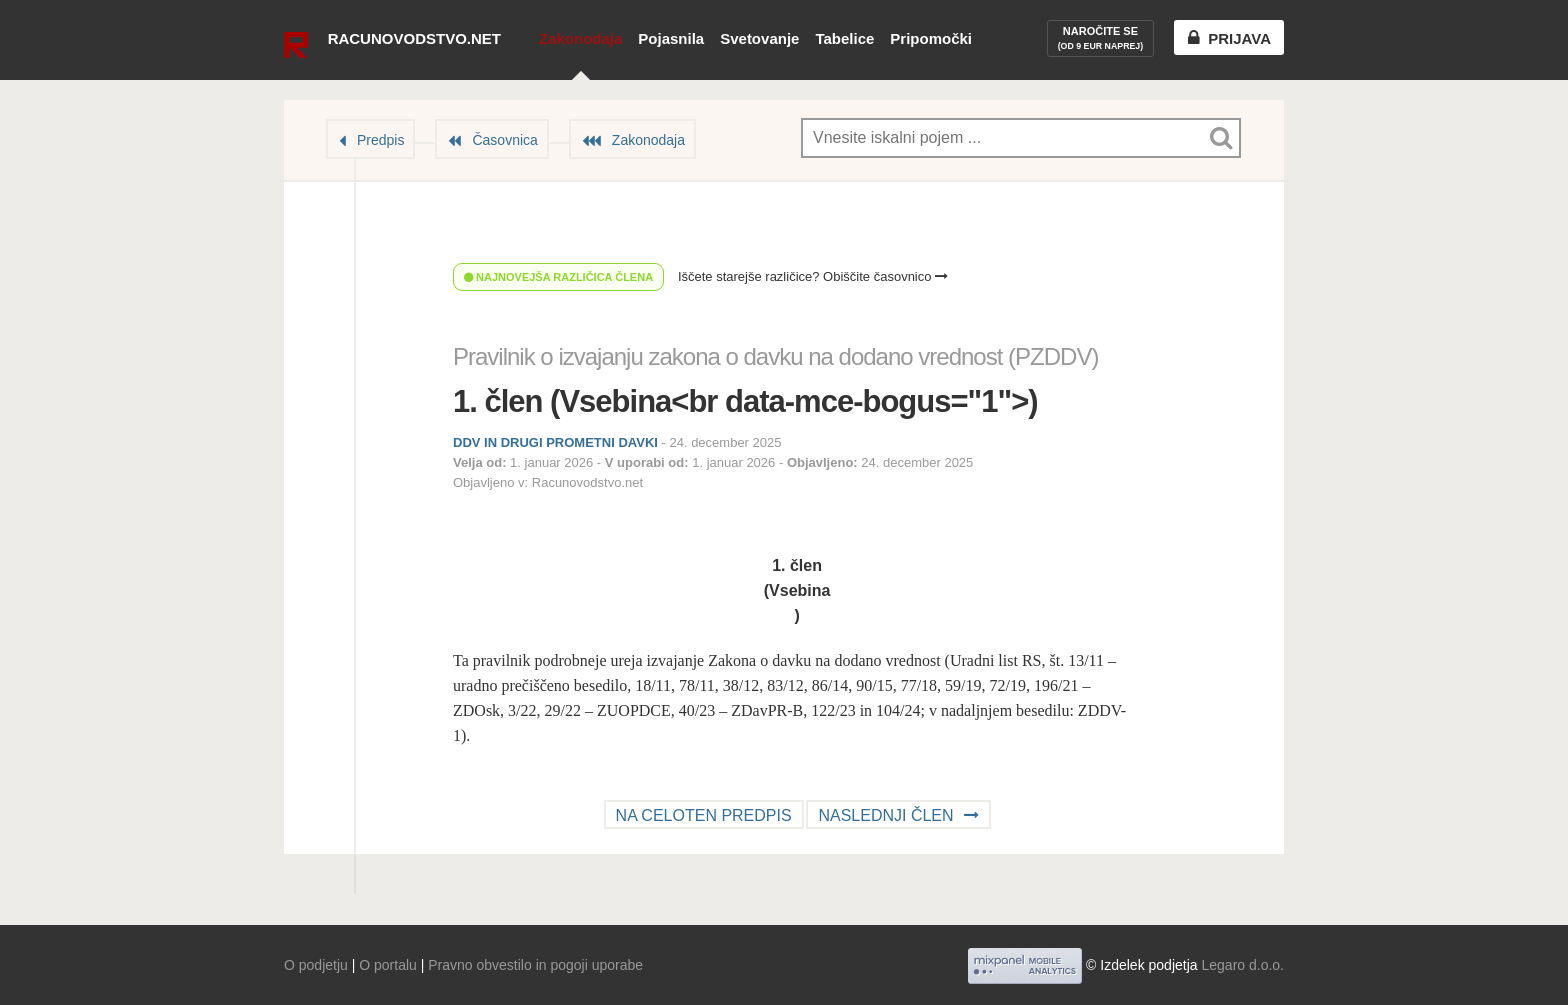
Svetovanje (759, 38)
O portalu (388, 965)
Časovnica (504, 140)
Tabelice (844, 38)
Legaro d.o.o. (1242, 965)
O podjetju (316, 965)
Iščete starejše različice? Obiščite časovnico (813, 276)
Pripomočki (931, 38)
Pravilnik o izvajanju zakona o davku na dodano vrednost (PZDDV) (775, 356)
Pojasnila (671, 38)
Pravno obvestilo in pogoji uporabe (535, 965)
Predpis (380, 140)
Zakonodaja (580, 38)
